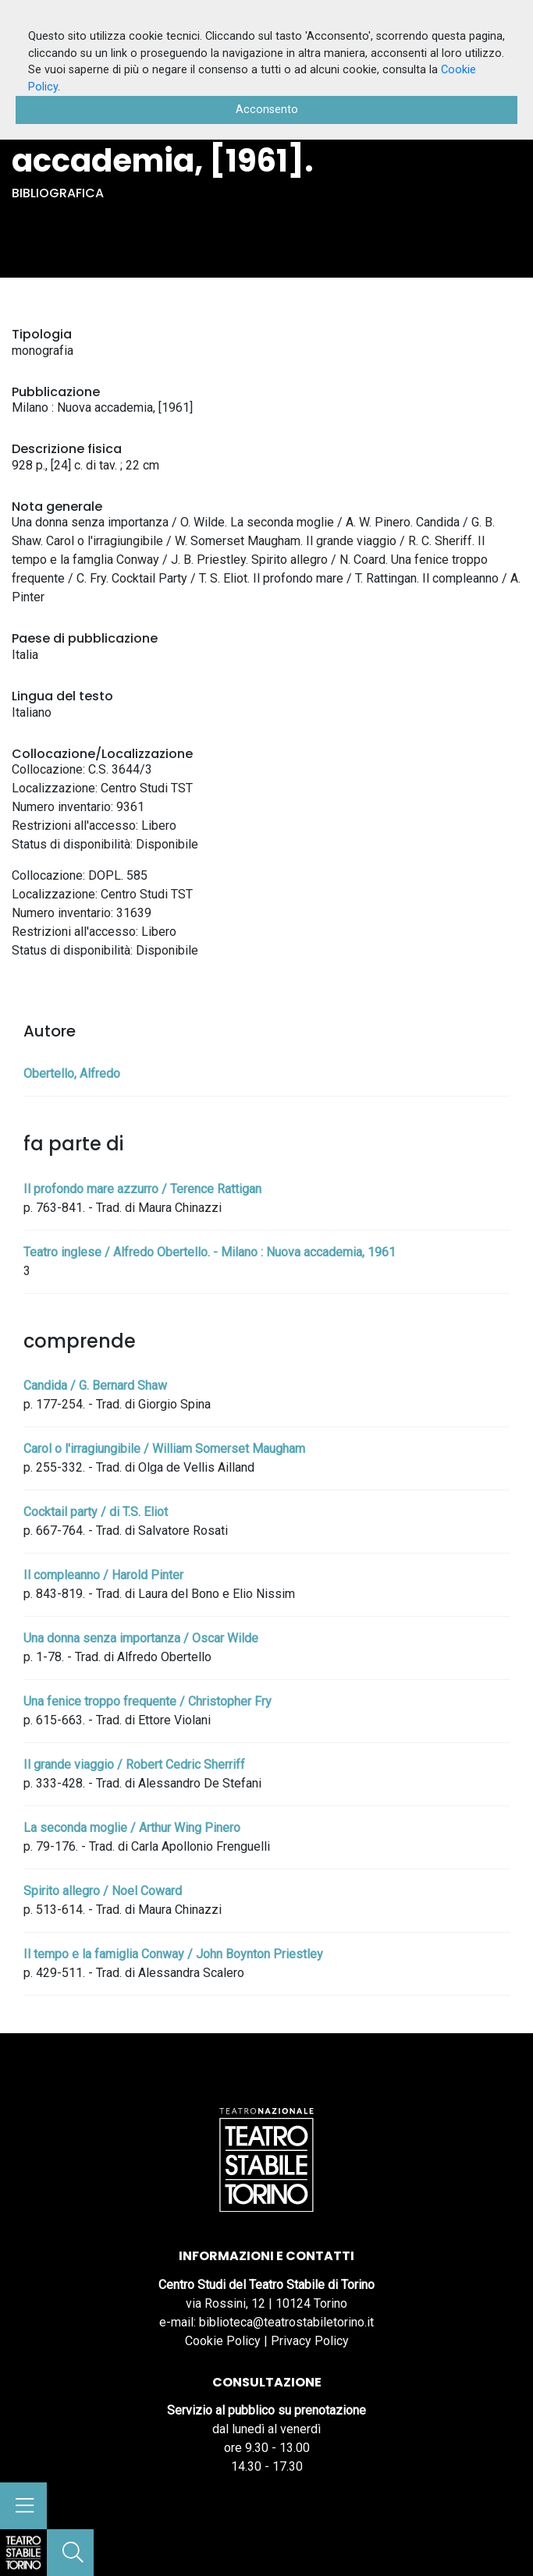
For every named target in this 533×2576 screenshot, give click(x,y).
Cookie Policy (223, 2340)
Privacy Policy (310, 2340)
